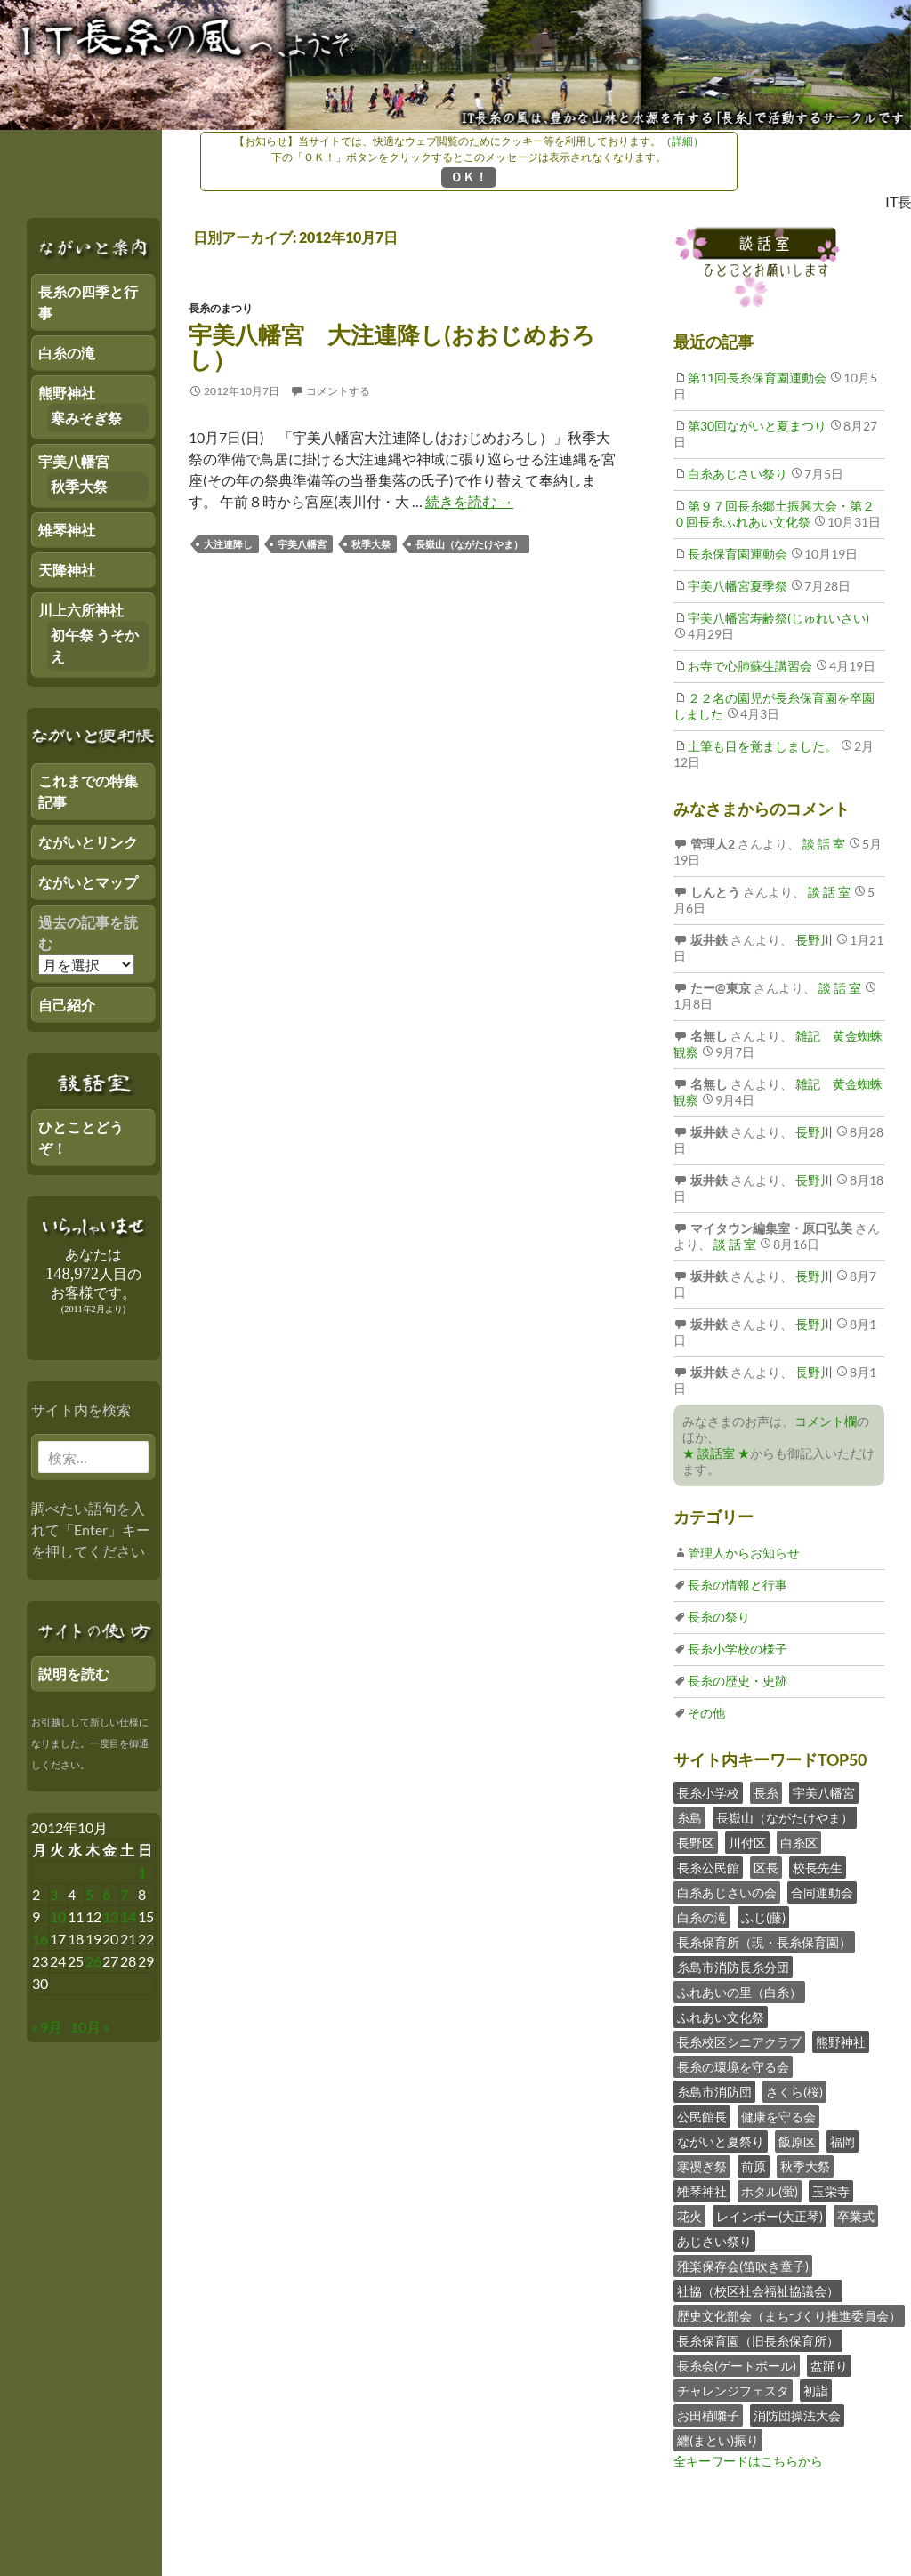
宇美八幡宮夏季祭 (737, 585)
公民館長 (702, 2116)
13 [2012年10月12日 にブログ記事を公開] (110, 1916)
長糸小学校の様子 (737, 1648)
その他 (706, 1712)
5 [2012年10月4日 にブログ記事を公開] (89, 1894)
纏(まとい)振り (718, 2440)
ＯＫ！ (469, 176)
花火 (689, 2216)
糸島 (689, 1817)
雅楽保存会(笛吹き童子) (743, 2266)
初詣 (815, 2390)
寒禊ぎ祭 (702, 2166)
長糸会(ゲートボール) (736, 2365)
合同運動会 (822, 1892)
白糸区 (799, 1842)
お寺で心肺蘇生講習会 (750, 665)
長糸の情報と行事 (737, 1584)
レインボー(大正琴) (769, 2216)
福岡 (842, 2141)
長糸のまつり (221, 308)
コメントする (338, 391)
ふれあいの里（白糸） (739, 1992)
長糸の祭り (719, 1616)
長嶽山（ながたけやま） (469, 544)
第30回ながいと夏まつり (757, 425)
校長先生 (817, 1867)
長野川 (813, 939)
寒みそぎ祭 (86, 417)
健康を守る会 (778, 2116)
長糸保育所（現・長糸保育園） (764, 1942)
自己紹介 (66, 1004)
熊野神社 (841, 2041)
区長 (766, 1867)
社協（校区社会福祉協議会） (758, 2290)
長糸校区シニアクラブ (739, 2041)
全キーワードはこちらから (748, 2460)
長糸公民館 (708, 1867)
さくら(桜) (794, 2091)
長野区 (695, 1842)
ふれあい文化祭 (720, 2017)
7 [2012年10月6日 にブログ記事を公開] (124, 1894)
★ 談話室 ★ (716, 1453)
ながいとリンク (88, 841)
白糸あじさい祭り (737, 473)
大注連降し (228, 544)
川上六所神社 (81, 609)
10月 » (89, 2026)
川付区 (747, 1842)
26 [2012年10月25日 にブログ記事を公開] (93, 1960)
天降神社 (66, 569)
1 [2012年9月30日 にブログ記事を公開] (142, 1872)
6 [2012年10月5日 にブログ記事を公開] (106, 1894)
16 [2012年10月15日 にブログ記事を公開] (40, 1938)
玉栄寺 (831, 2191)
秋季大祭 (371, 544)
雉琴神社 (702, 2191)
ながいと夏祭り (720, 2141)
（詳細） (682, 141)
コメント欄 (825, 1421)
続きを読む (469, 501)
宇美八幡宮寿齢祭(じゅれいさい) (778, 617)
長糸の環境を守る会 (733, 2066)
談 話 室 (822, 843)
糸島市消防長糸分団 (733, 1967)
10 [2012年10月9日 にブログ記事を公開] (58, 1916)
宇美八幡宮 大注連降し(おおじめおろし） (392, 347)
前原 (753, 2166)
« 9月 (46, 2026)
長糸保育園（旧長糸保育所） (758, 2340)
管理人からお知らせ (744, 1552)
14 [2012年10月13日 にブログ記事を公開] (128, 1916)
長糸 (766, 1792)
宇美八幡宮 (302, 544)
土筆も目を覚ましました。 (762, 745)
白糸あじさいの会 (727, 1892)
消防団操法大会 (797, 2415)
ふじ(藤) (763, 1917)
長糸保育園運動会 (737, 553)
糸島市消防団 (714, 2091)
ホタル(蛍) (769, 2191)
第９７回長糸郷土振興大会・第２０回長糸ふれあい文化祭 (774, 513)
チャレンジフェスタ (733, 2390)
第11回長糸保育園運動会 (757, 377)
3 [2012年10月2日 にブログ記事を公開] (54, 1894)
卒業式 (856, 2216)
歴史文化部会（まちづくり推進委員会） (789, 2315)
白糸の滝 (702, 1917)
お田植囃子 (708, 2415)
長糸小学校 (708, 1792)
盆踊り (829, 2365)
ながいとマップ (88, 881)
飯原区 (797, 2141)
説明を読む (73, 1673)
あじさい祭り (714, 2241)
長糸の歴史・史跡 (737, 1680)
